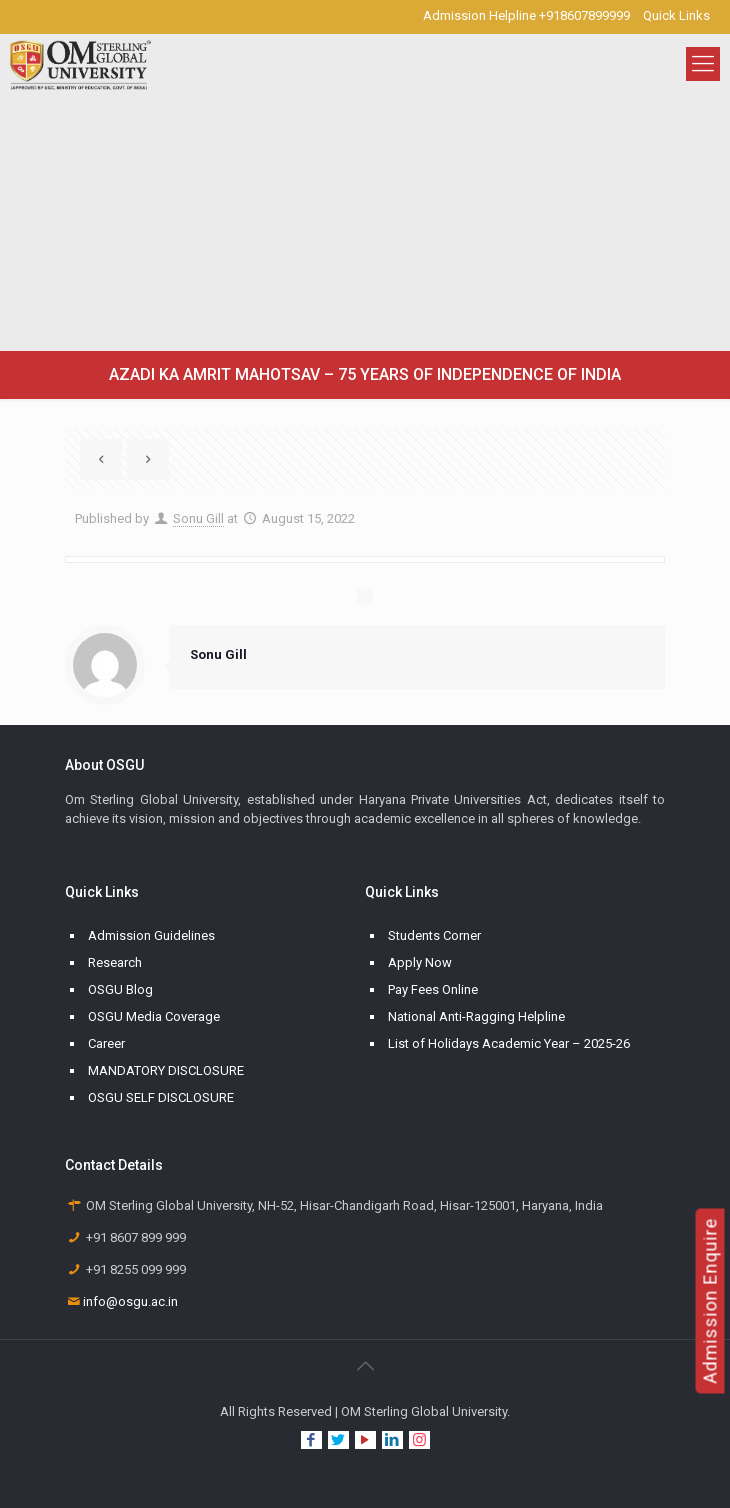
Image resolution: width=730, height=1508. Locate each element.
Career (106, 1043)
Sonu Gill (198, 518)
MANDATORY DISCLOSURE (166, 1070)
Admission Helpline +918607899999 (526, 15)
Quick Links (676, 15)
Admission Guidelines (151, 935)
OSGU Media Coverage (154, 1016)
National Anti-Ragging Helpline (476, 1016)
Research (115, 962)
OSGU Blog (120, 989)
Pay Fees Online (433, 989)
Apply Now (420, 962)
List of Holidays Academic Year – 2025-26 (509, 1043)
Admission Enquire (710, 1301)
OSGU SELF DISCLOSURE (161, 1097)
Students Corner (434, 935)
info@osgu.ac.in (130, 1301)
